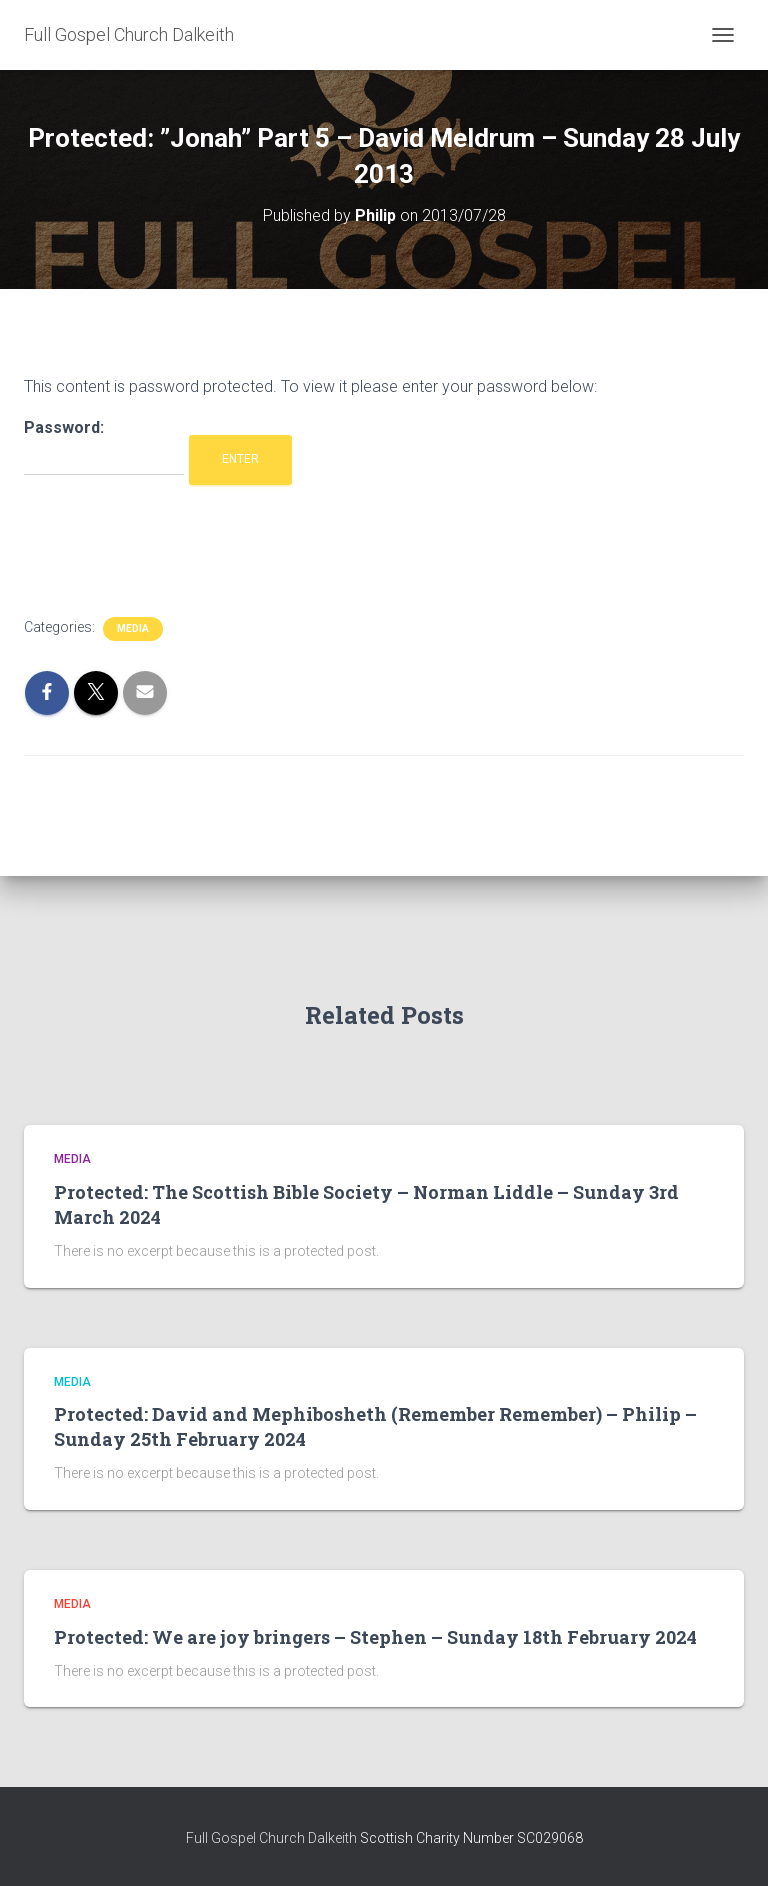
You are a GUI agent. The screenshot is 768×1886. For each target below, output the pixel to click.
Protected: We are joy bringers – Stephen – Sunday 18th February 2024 (375, 1637)
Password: (104, 447)
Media (133, 628)
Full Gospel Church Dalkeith (273, 1838)
